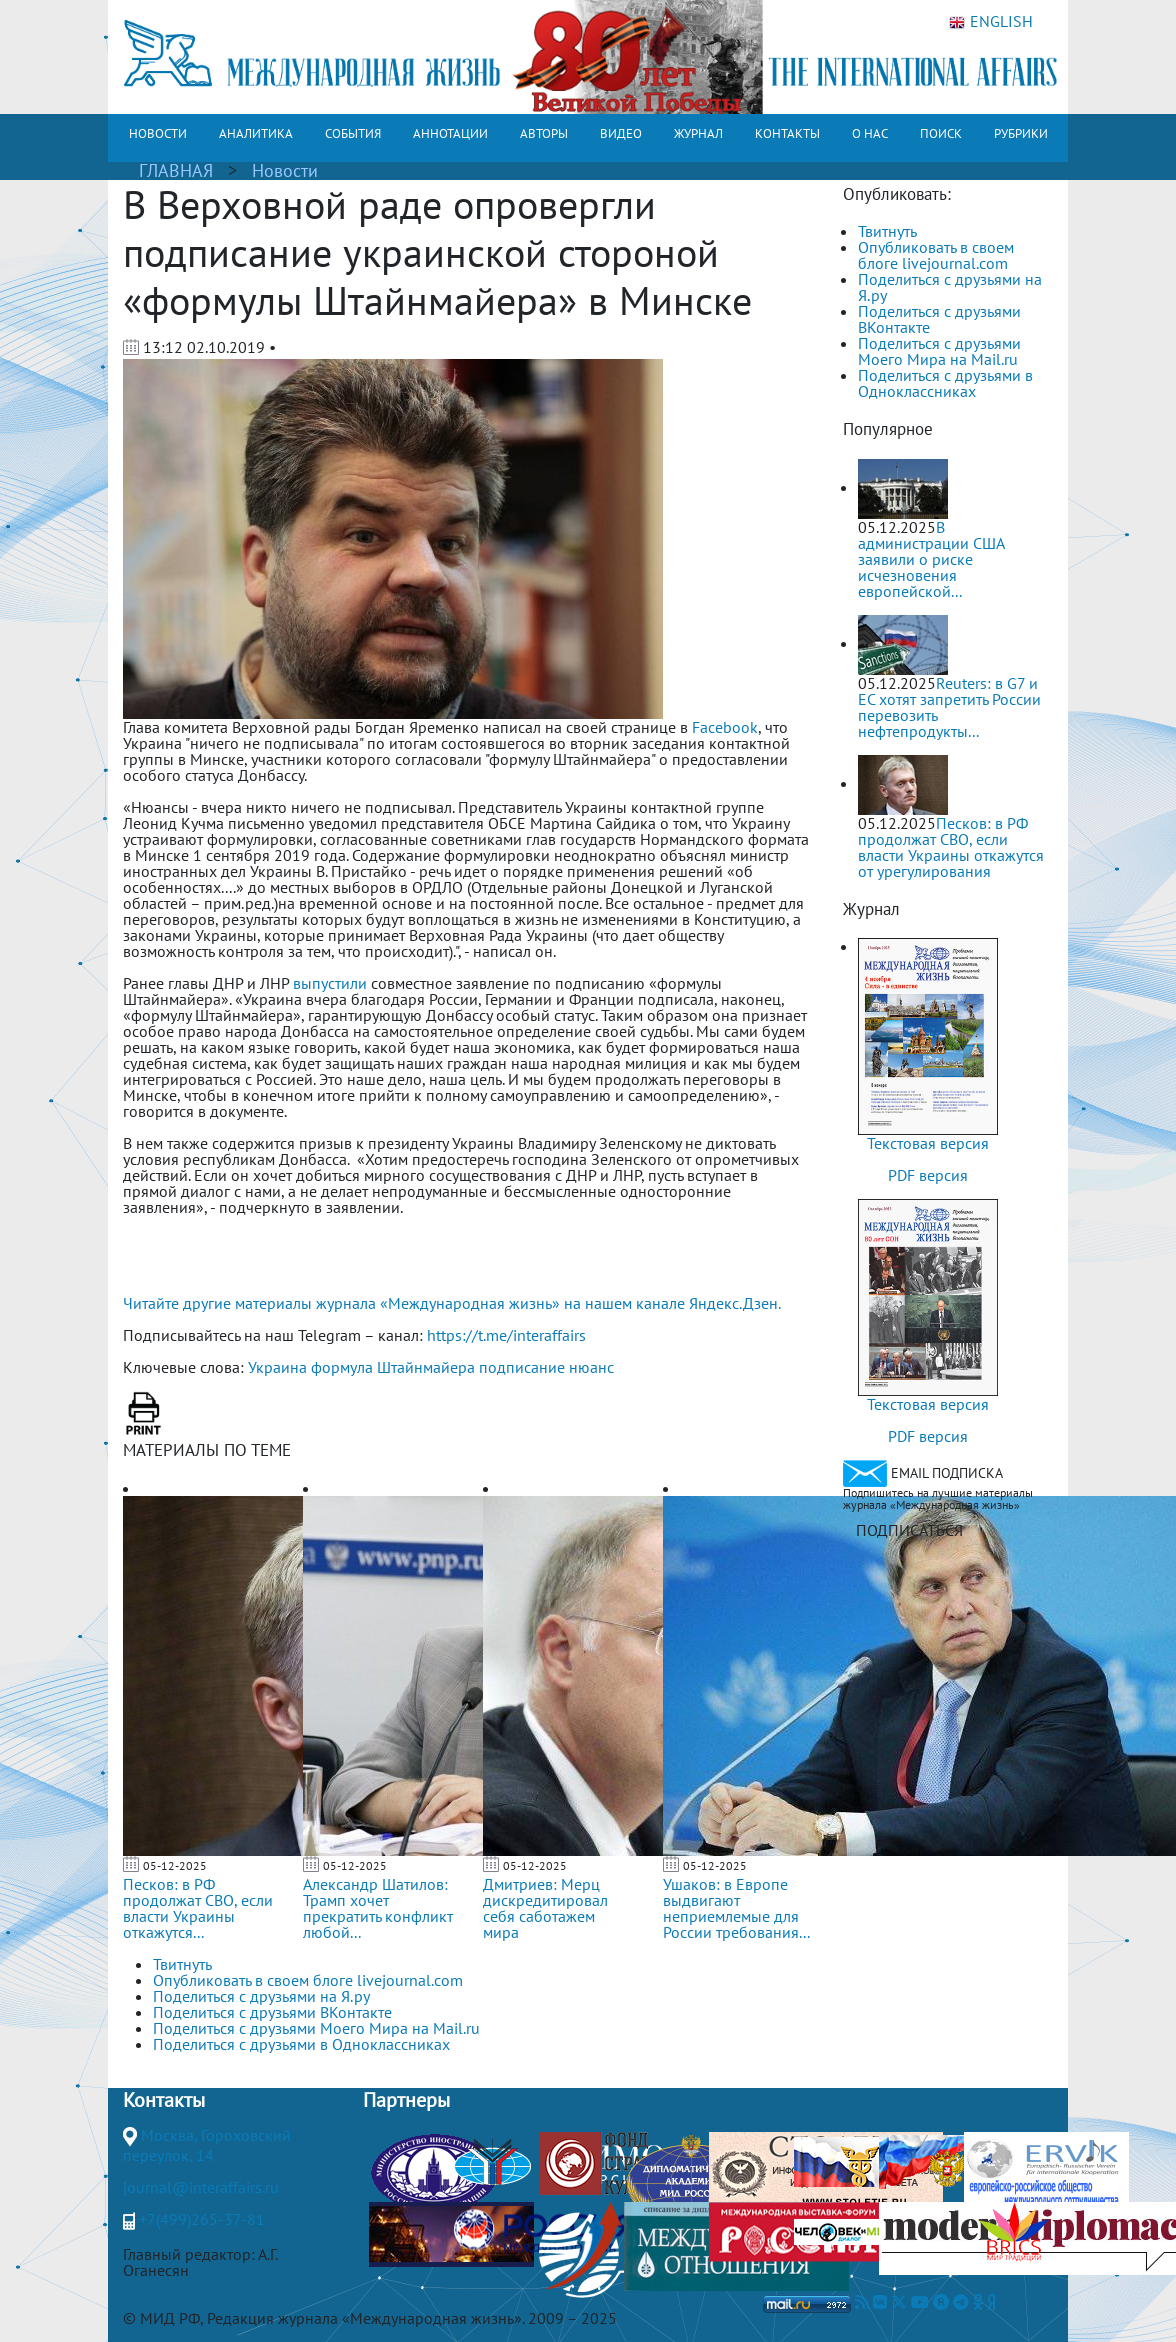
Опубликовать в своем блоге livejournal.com (936, 255)
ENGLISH (991, 22)
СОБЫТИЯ (353, 133)
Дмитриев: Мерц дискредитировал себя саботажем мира (545, 1908)
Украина (277, 1367)
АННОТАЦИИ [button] (450, 133)
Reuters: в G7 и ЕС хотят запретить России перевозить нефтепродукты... (949, 707)
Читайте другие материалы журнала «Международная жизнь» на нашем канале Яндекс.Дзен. (452, 1303)
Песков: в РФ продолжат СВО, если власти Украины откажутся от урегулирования (951, 847)
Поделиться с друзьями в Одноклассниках (945, 383)
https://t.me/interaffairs (506, 1335)
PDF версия (928, 1175)
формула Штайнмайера (393, 1367)
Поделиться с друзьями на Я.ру (950, 287)
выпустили (330, 983)
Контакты (164, 2100)
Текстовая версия (928, 1143)
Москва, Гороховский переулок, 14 (207, 2145)
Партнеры (406, 2100)
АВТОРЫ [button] (544, 133)
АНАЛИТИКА (256, 133)
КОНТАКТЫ (787, 133)
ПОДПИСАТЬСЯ (909, 1530)
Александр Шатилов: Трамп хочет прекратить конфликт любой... (378, 1908)
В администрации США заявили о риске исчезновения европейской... (931, 559)
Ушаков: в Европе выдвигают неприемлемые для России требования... (736, 1908)
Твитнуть (887, 231)
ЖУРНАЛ (698, 133)
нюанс (591, 1367)
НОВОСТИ (158, 133)
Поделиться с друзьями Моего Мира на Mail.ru (939, 351)
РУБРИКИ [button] (1021, 133)
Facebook (725, 727)
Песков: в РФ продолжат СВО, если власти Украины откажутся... (198, 1908)
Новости (285, 170)
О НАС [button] (870, 133)
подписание (522, 1367)
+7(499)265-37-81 (202, 2219)
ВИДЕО (621, 133)
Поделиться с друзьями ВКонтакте (939, 319)
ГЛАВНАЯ (176, 170)
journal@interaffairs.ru (201, 2187)
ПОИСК (941, 133)
